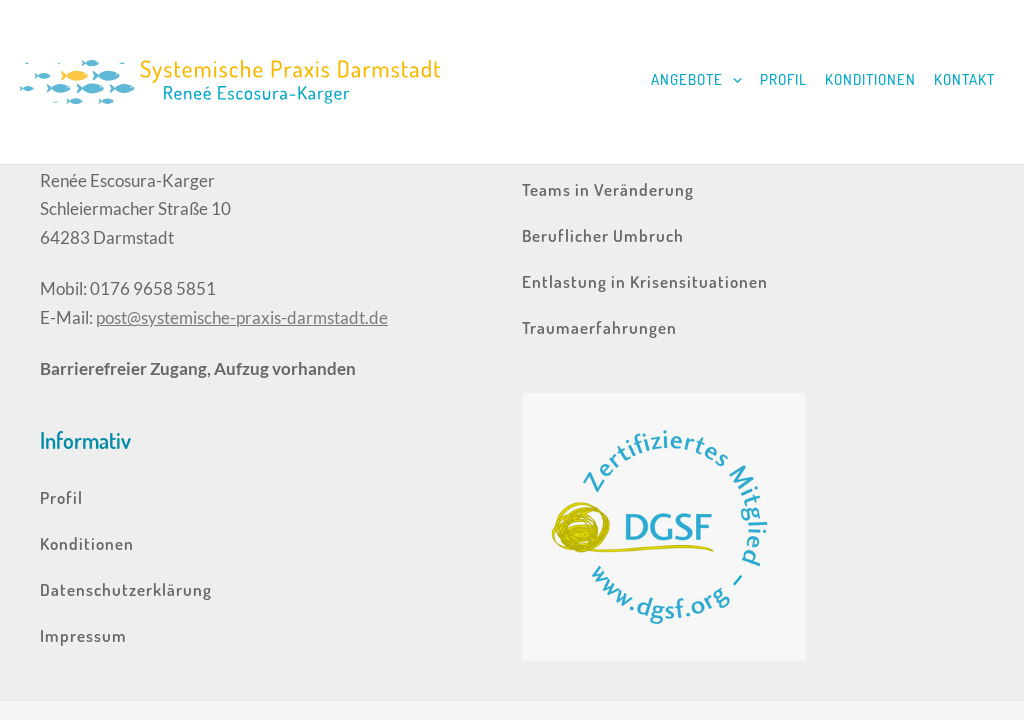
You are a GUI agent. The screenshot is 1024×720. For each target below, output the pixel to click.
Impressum (83, 635)
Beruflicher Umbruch (603, 235)
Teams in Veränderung (608, 189)
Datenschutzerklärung (126, 589)
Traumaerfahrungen (599, 327)
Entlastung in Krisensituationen (645, 281)
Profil (783, 79)
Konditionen (870, 79)
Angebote (696, 80)
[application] (732, 80)
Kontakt (964, 79)
